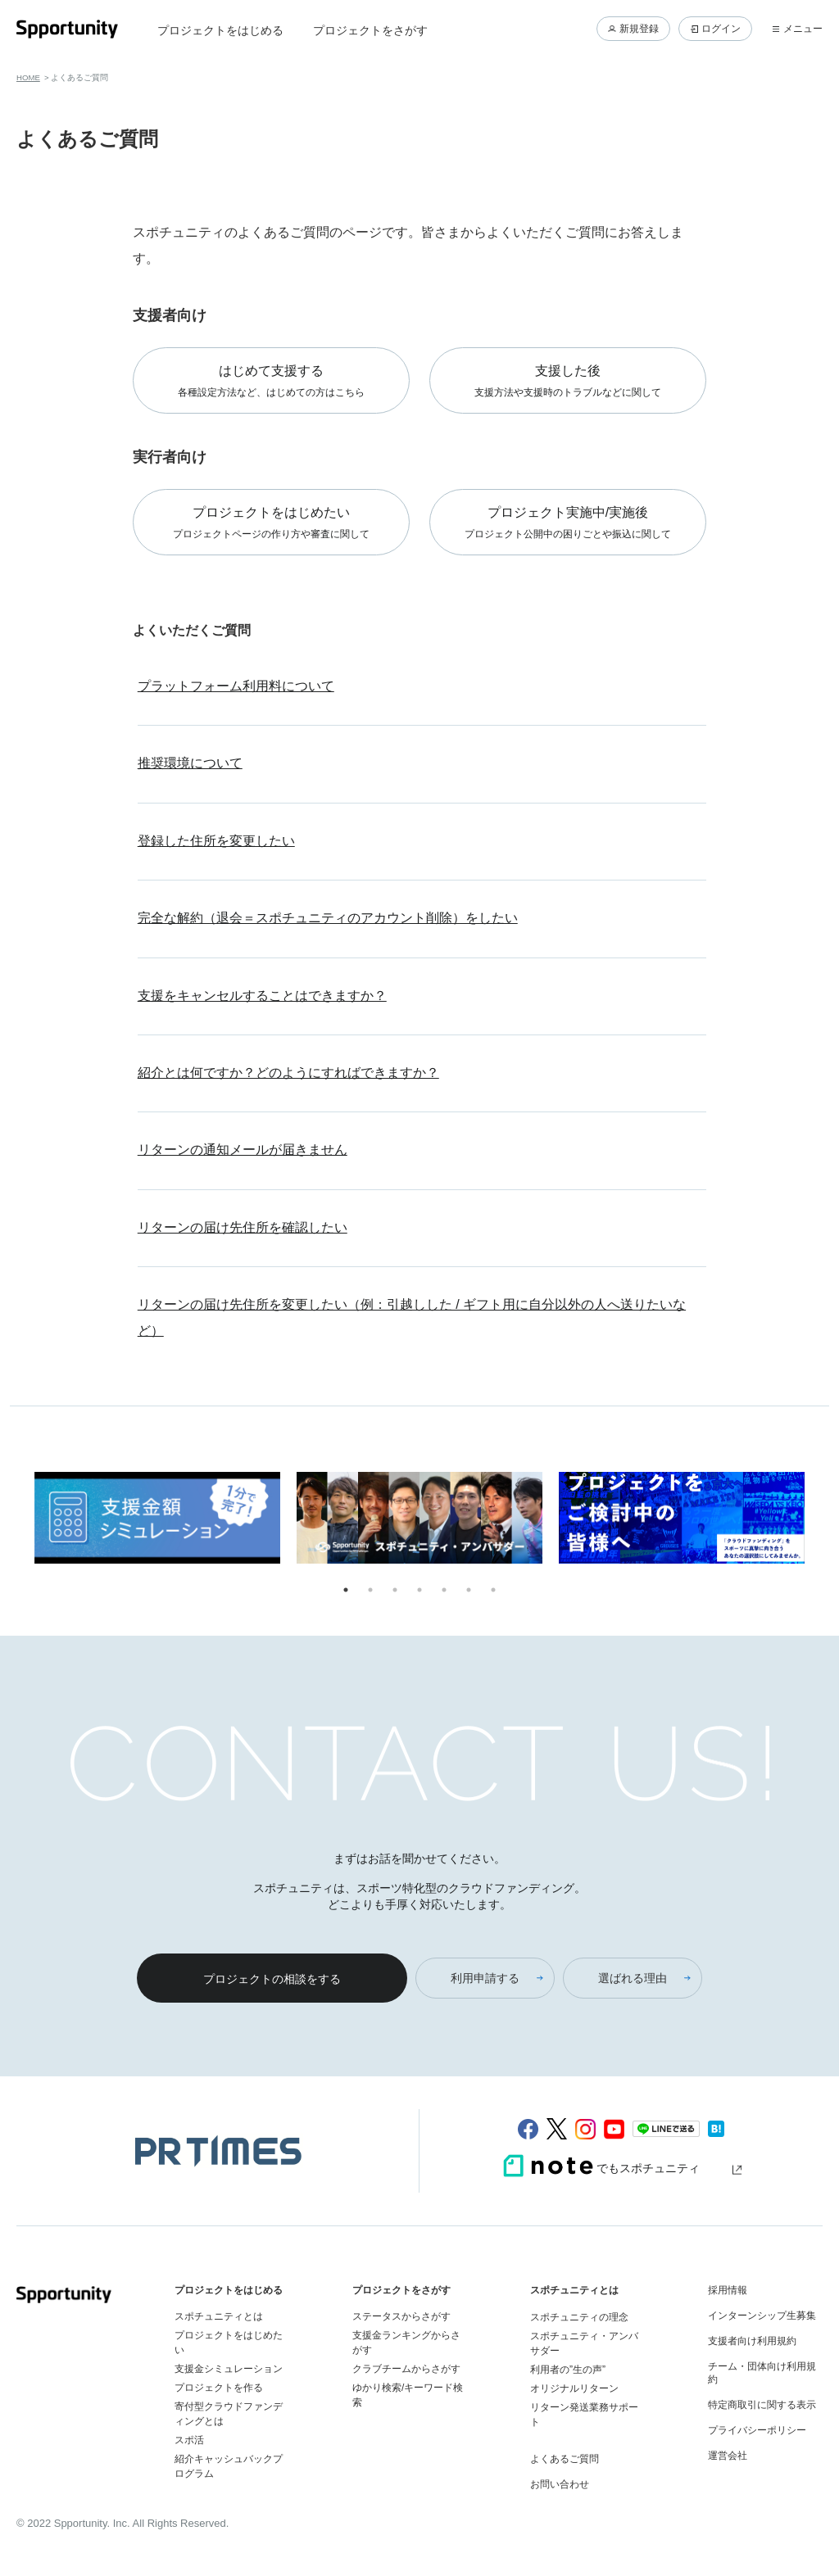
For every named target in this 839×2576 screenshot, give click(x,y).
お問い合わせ (559, 2484)
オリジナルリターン (574, 2388)
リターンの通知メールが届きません (242, 1150)
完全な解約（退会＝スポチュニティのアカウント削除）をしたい (328, 918)
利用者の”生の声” (567, 2369)
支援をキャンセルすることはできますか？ (262, 996)
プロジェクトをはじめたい (229, 2342)
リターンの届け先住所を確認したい (242, 1227)
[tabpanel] (157, 1521)
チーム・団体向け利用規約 (762, 2373)
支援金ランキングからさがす (406, 2342)
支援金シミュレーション (229, 2369)
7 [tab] (493, 1590)
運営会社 (727, 2455)
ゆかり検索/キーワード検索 (407, 2395)
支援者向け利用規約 (752, 2341)
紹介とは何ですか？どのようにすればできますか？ (288, 1073)
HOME (28, 77)
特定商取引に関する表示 (762, 2405)
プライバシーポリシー (757, 2430)
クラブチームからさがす (406, 2369)
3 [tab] (395, 1590)
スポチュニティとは (219, 2316)
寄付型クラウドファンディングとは (229, 2414)
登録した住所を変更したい (216, 841)
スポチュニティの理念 (579, 2317)
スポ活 (189, 2440)
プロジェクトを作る (219, 2387)
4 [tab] (419, 1590)
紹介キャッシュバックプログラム (229, 2466)
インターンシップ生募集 (762, 2315)
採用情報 (727, 2290)
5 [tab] (444, 1590)
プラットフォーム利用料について (236, 686)
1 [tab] (346, 1590)
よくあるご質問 (564, 2459)
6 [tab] (468, 1590)
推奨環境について (190, 763)
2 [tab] (370, 1590)
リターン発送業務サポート (584, 2415)
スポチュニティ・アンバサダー (584, 2343)
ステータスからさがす (401, 2316)
